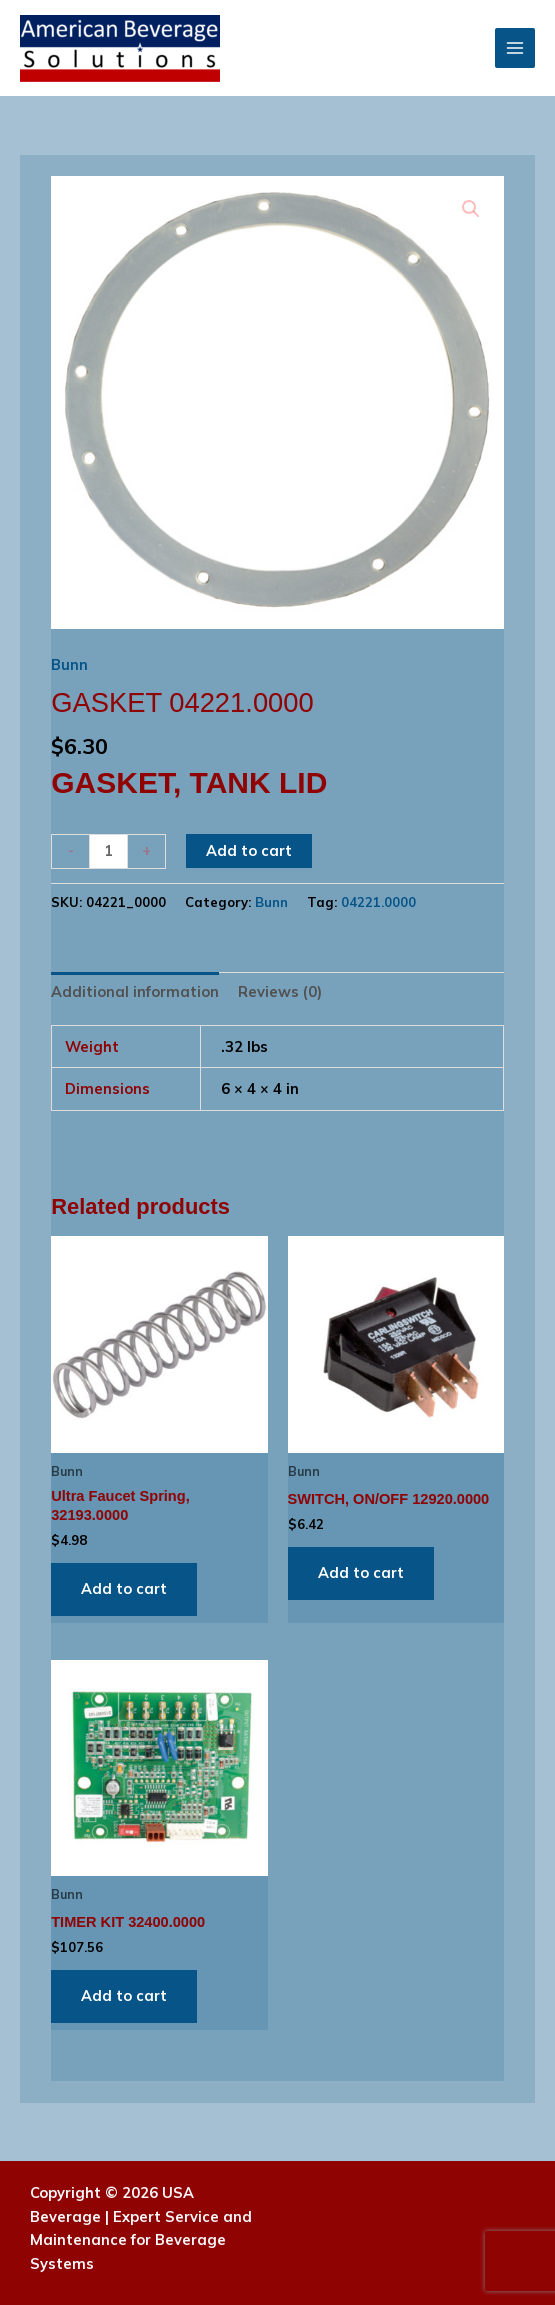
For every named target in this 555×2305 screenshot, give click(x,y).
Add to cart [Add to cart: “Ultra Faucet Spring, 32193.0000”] (124, 1588)
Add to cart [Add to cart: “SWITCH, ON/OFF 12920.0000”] (361, 1572)
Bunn (69, 664)
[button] (471, 209)
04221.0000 (378, 902)
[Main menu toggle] (515, 48)
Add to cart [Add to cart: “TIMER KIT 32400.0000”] (124, 1995)
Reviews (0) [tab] (280, 991)
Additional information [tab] (135, 991)
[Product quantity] (108, 851)
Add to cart (249, 850)
